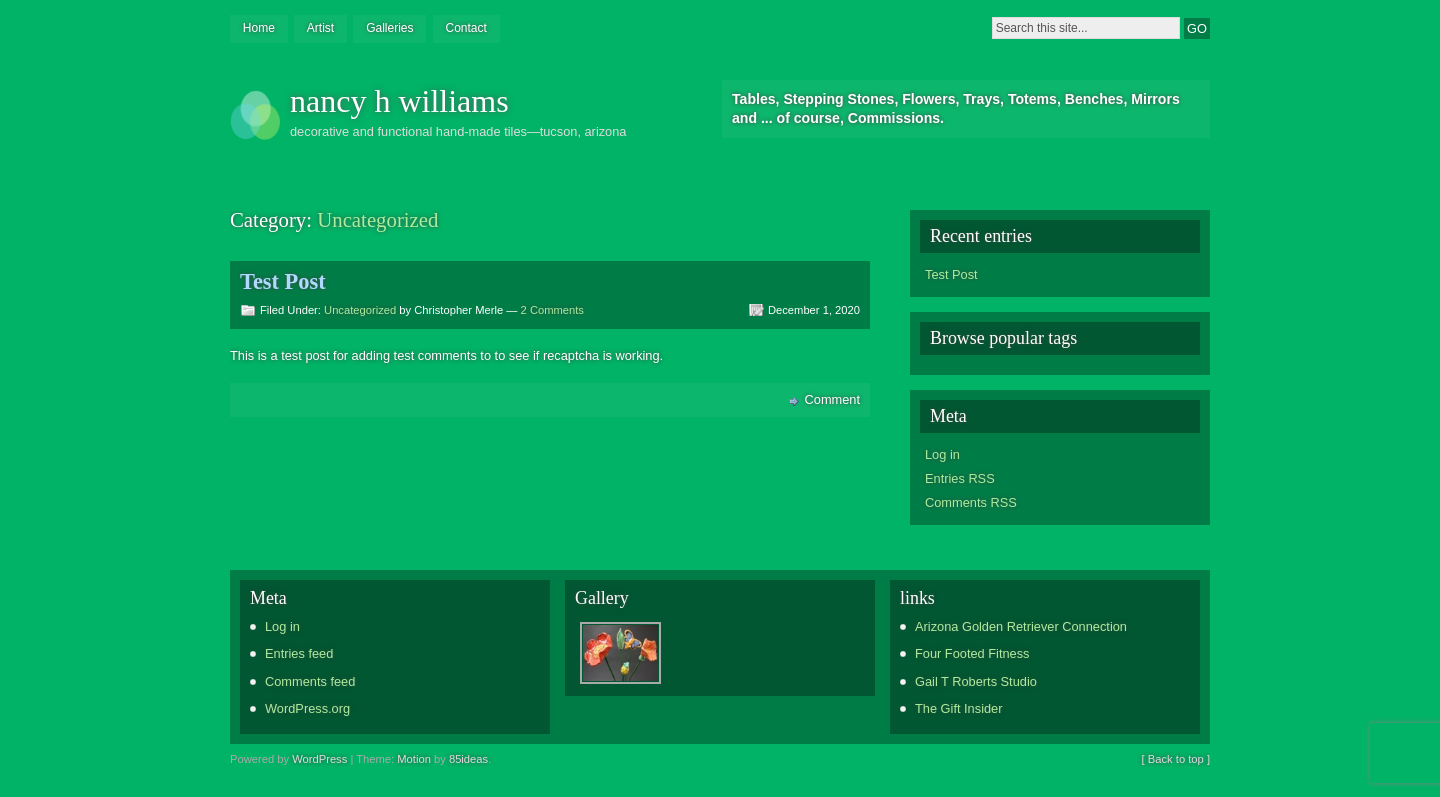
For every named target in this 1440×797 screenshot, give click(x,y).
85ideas (468, 759)
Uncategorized (360, 310)
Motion (414, 759)
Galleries (389, 28)
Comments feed (310, 681)
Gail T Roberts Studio (976, 681)
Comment (832, 399)
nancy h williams (399, 101)
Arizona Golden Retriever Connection (1021, 626)
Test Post (283, 281)
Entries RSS (960, 478)
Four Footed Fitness (972, 653)
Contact (465, 28)
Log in (942, 454)
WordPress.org (307, 708)
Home (259, 28)
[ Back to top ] (1176, 759)
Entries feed (299, 653)
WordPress (319, 759)
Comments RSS (971, 502)
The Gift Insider (958, 708)
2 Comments (552, 310)
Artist (320, 28)
